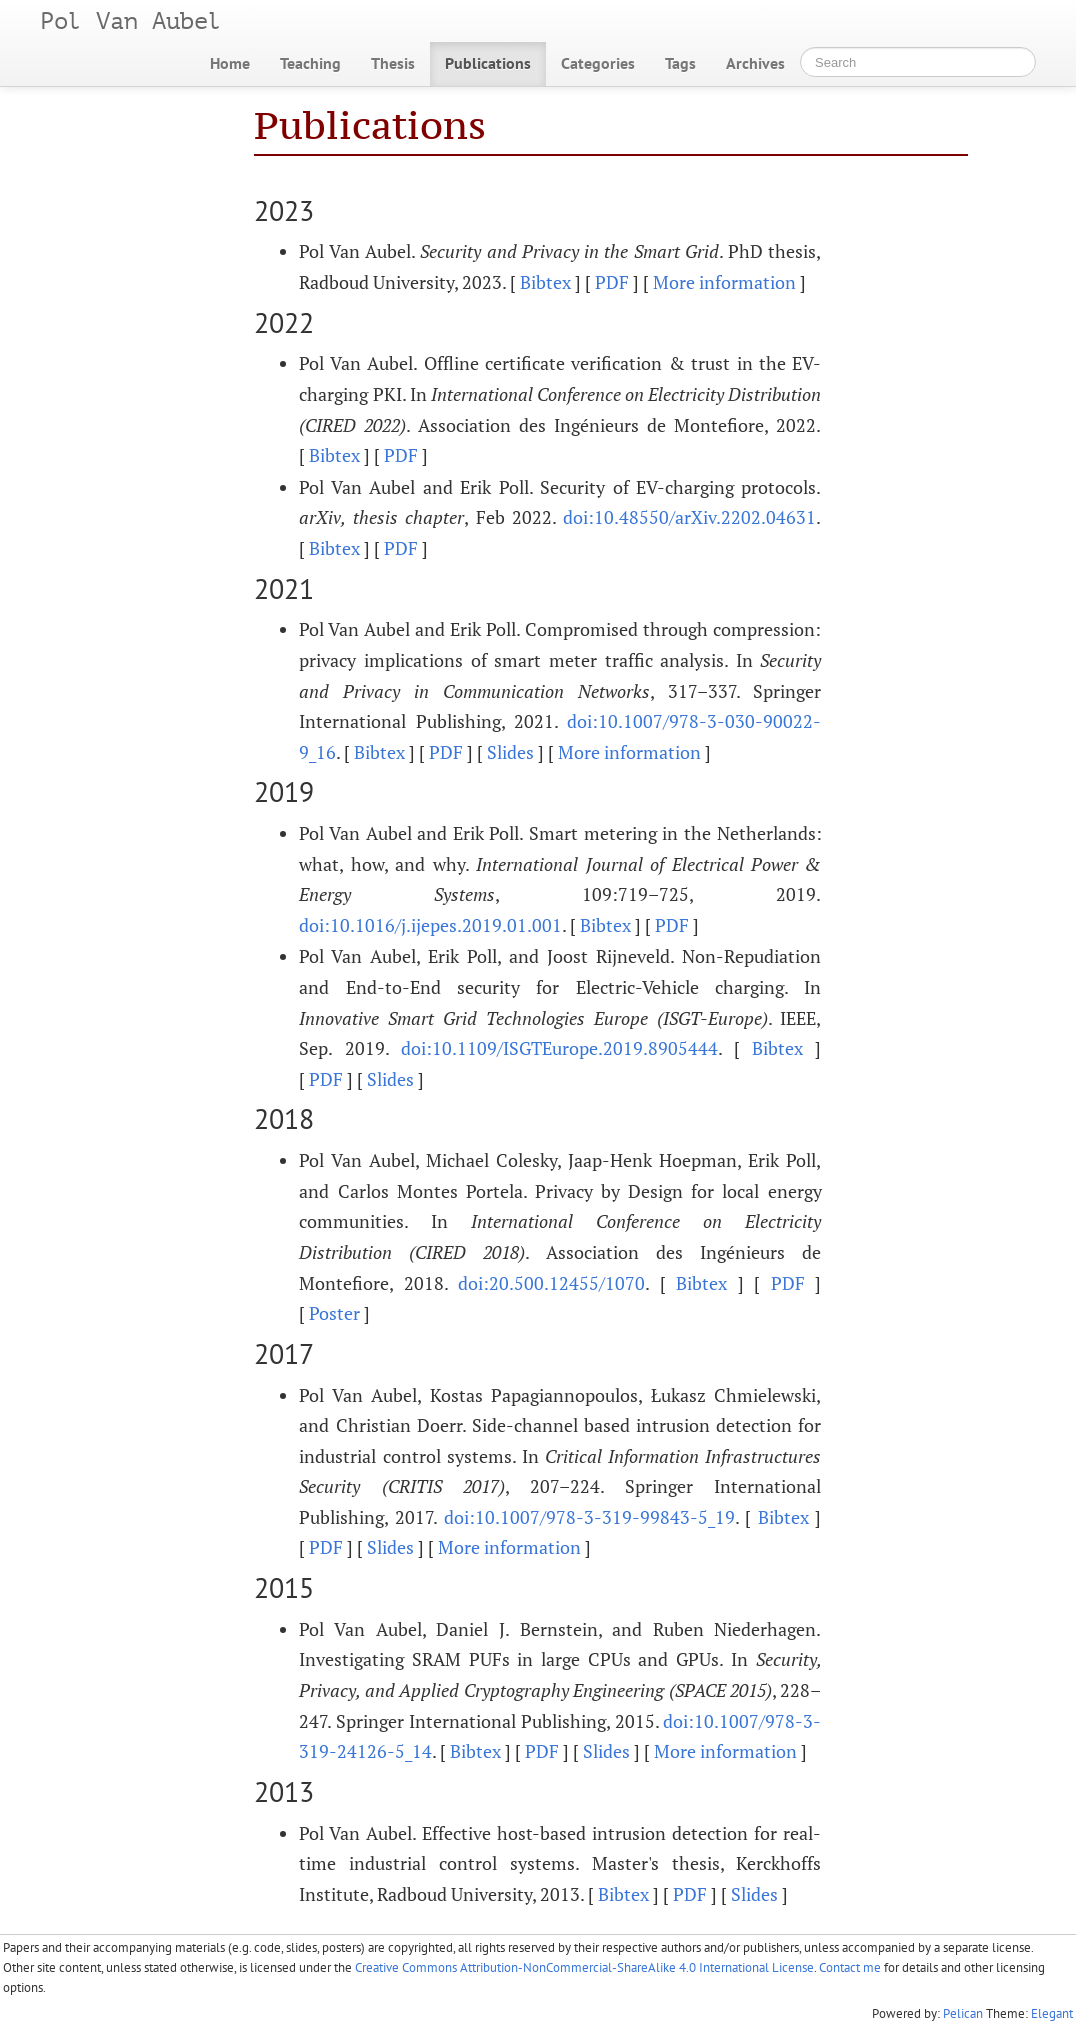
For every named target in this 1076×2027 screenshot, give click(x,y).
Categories (598, 63)
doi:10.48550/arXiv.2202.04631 (689, 517)
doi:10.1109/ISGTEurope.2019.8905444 (559, 1048)
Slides (510, 752)
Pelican (963, 2013)
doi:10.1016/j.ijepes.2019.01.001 (430, 925)
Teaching (310, 63)
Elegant (1052, 2013)
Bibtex (545, 282)
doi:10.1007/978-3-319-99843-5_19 (589, 1517)
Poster (334, 1313)
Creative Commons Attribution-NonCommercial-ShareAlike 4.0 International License (584, 1967)
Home (230, 63)
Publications (488, 63)
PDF (612, 282)
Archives (755, 63)
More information (724, 282)
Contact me (850, 1967)
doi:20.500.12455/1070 (551, 1283)
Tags (680, 63)
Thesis (393, 63)
